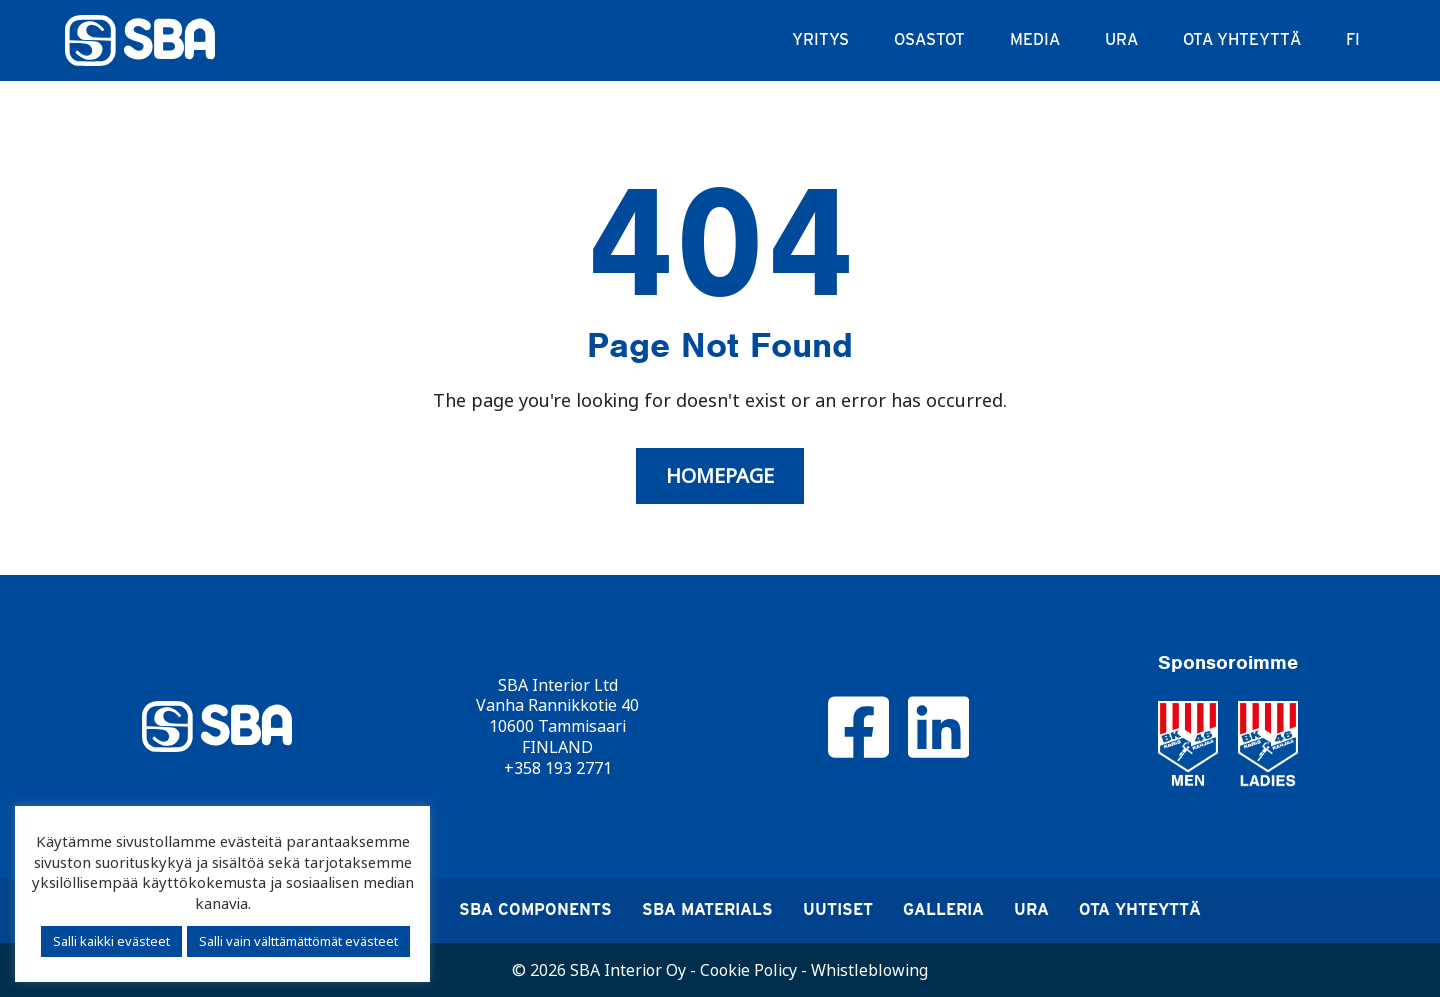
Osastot (929, 39)
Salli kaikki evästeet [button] (111, 941)
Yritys (820, 39)
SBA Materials (707, 909)
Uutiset (838, 909)
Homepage (720, 476)
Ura (1121, 39)
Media (1035, 39)
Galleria (943, 909)
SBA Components (535, 909)
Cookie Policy (748, 970)
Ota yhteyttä (1242, 39)
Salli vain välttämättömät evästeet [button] (298, 941)
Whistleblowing (869, 970)
